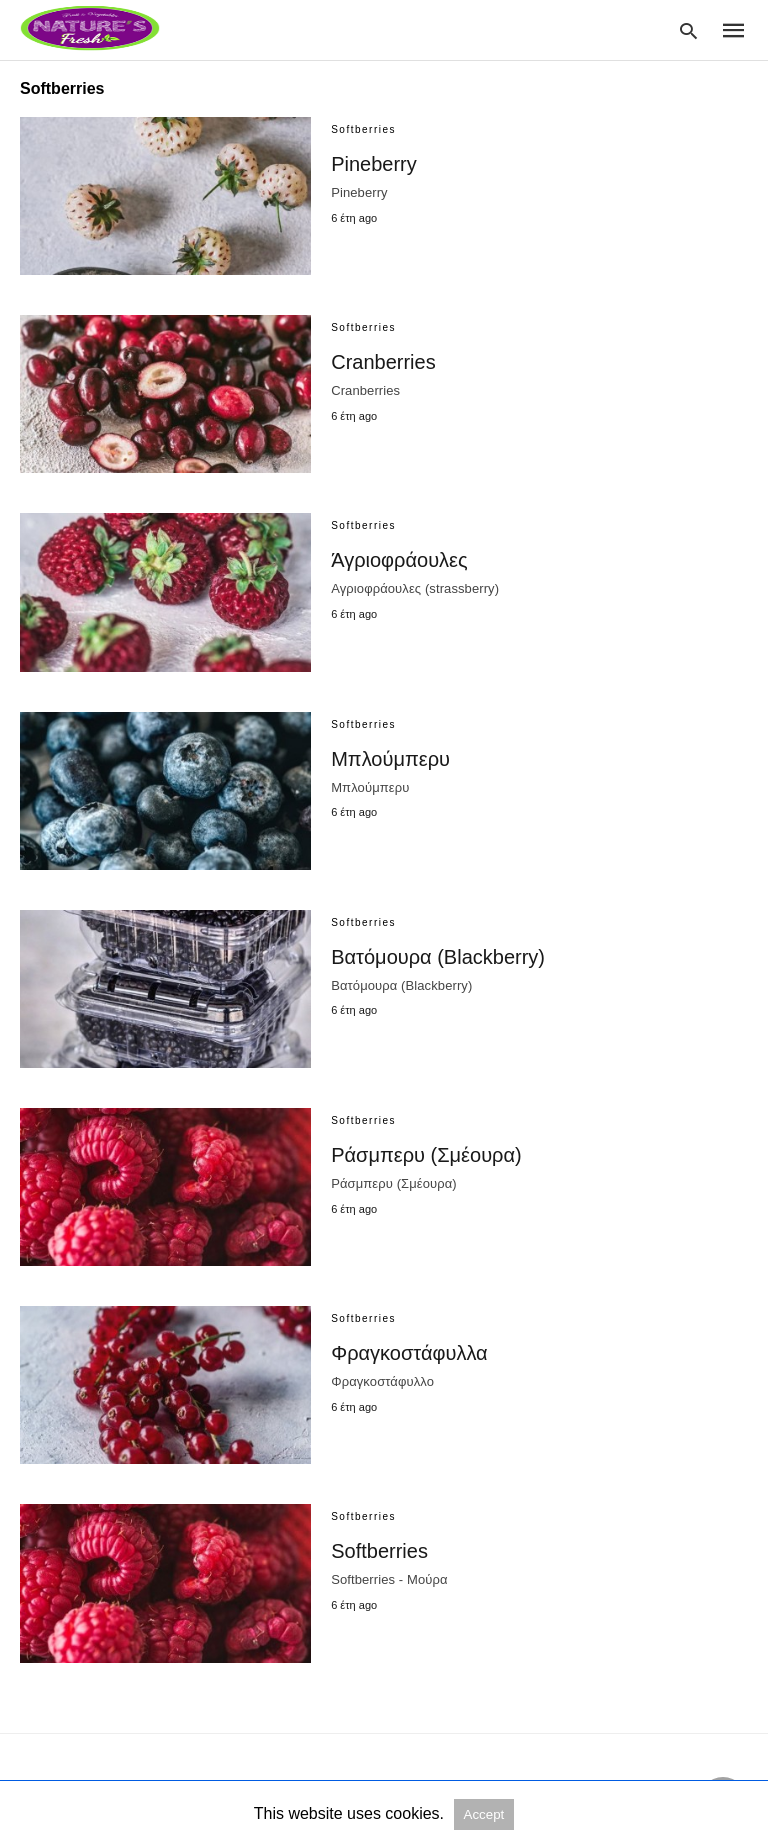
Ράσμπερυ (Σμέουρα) (426, 1155)
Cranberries (383, 362)
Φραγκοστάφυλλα (409, 1353)
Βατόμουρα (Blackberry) (438, 957)
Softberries (379, 1551)
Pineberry (374, 164)
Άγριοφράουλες (399, 560)
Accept (484, 1814)
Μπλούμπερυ (390, 759)
